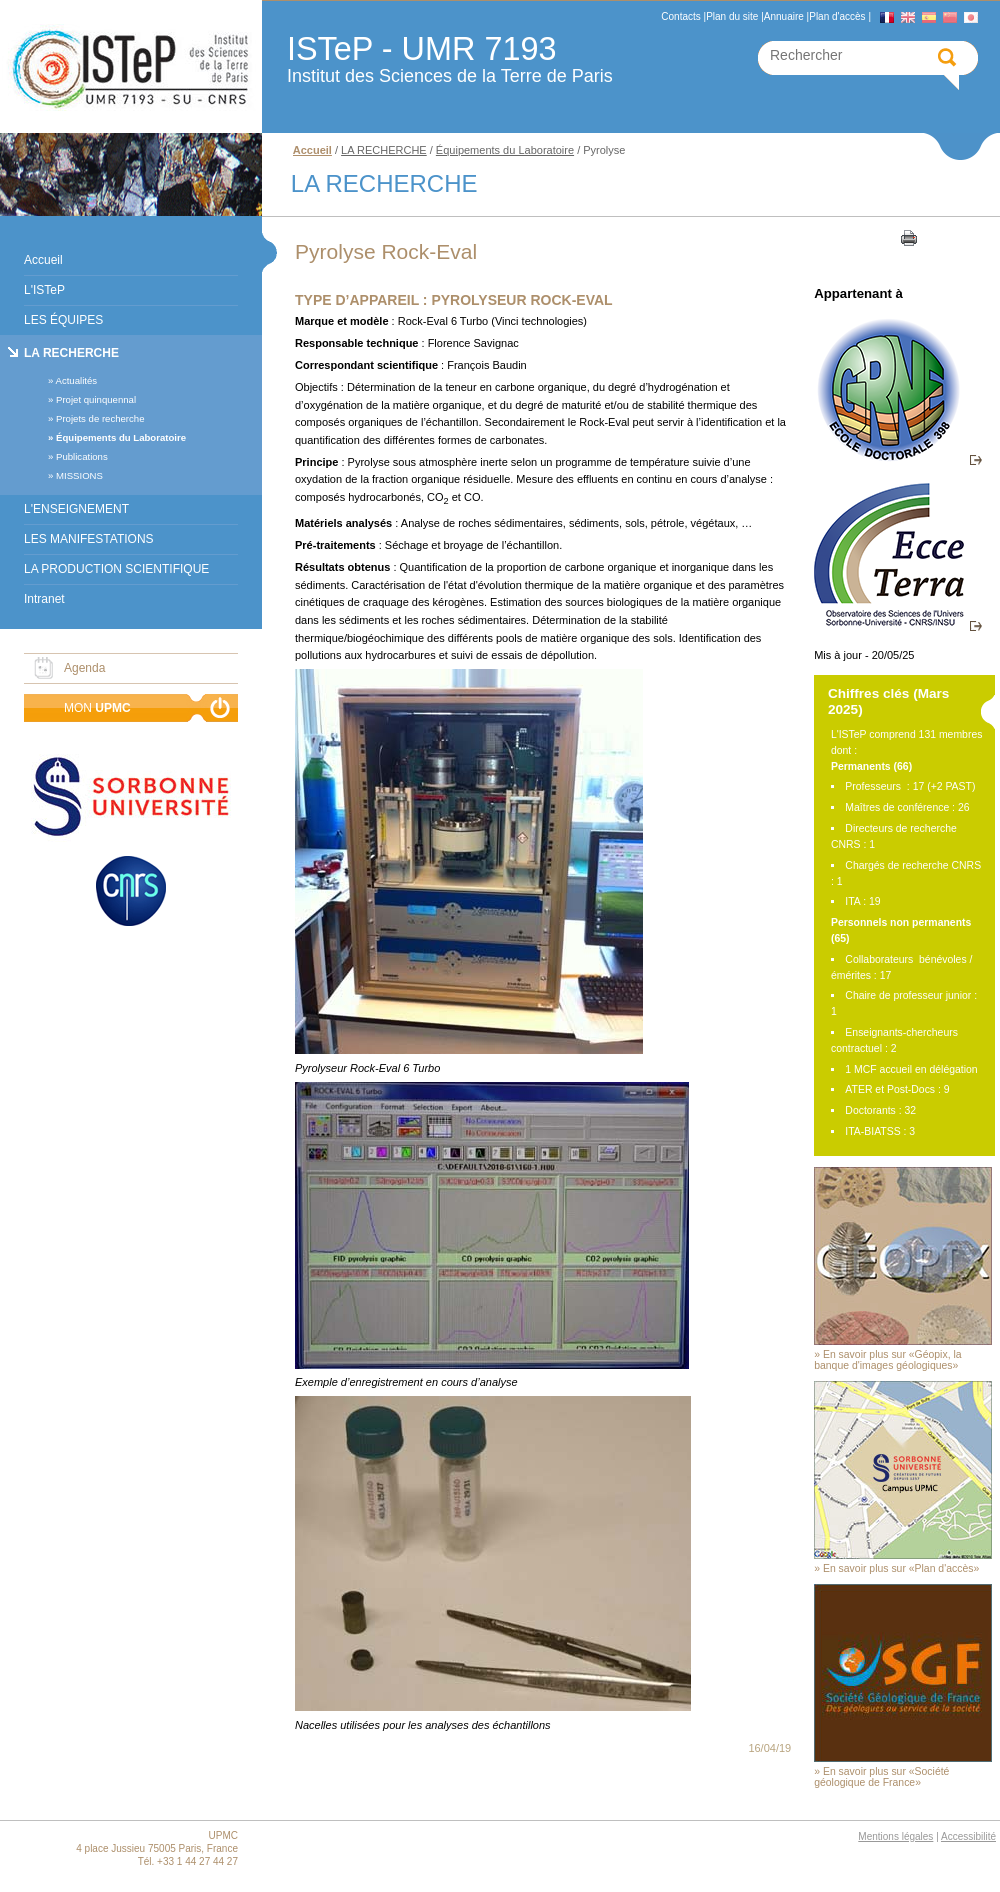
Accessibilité (968, 1836)
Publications (82, 456)
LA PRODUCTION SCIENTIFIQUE (116, 569)
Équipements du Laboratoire (121, 437)
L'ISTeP (44, 290)
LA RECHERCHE (71, 353)
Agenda (84, 668)
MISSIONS (79, 475)
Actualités (76, 380)
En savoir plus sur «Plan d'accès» (901, 1568)
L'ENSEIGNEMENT (76, 509)
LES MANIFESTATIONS (89, 539)
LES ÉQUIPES (63, 320)
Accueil (43, 260)
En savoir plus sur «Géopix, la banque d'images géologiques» (887, 1360)
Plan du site (732, 16)
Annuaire (784, 16)
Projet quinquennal (96, 399)
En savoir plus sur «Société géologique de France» (881, 1777)
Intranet (44, 599)
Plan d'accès (837, 16)
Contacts (680, 16)
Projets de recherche (100, 418)
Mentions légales (895, 1836)
